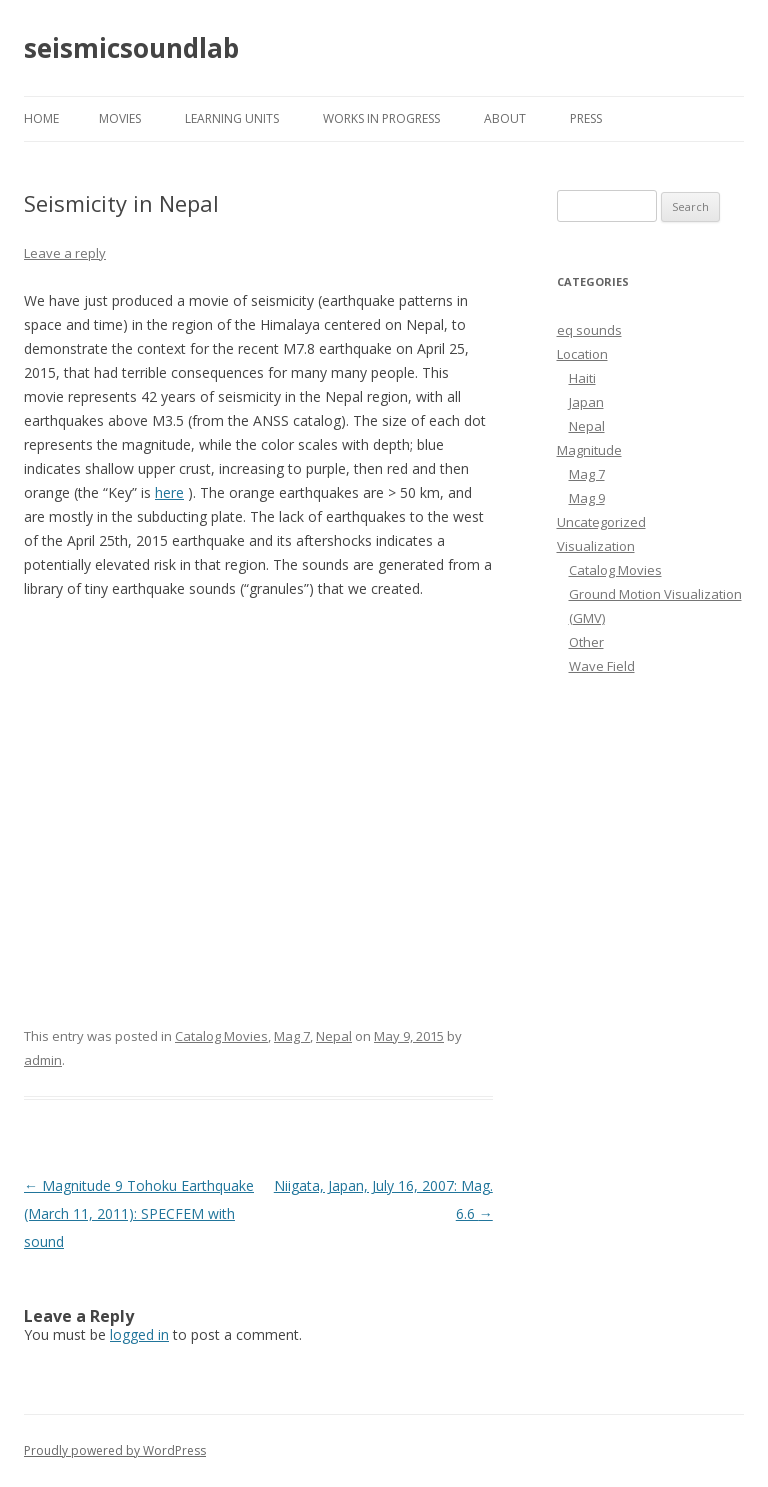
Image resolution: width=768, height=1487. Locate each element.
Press (586, 118)
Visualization (596, 546)
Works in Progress (381, 118)
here (169, 492)
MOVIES (120, 118)
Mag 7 (292, 1036)
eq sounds (589, 330)
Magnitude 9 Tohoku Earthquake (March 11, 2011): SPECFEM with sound (139, 1213)
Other (586, 642)
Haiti (582, 378)
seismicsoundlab (131, 48)
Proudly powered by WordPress (115, 1450)
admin (43, 1060)
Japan (586, 402)
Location (582, 354)
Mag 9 (587, 498)
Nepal (334, 1036)
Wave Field (602, 666)
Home (41, 118)
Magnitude (589, 450)
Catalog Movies (221, 1036)
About (505, 118)
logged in (139, 1334)
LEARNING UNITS (232, 118)
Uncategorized (601, 522)
